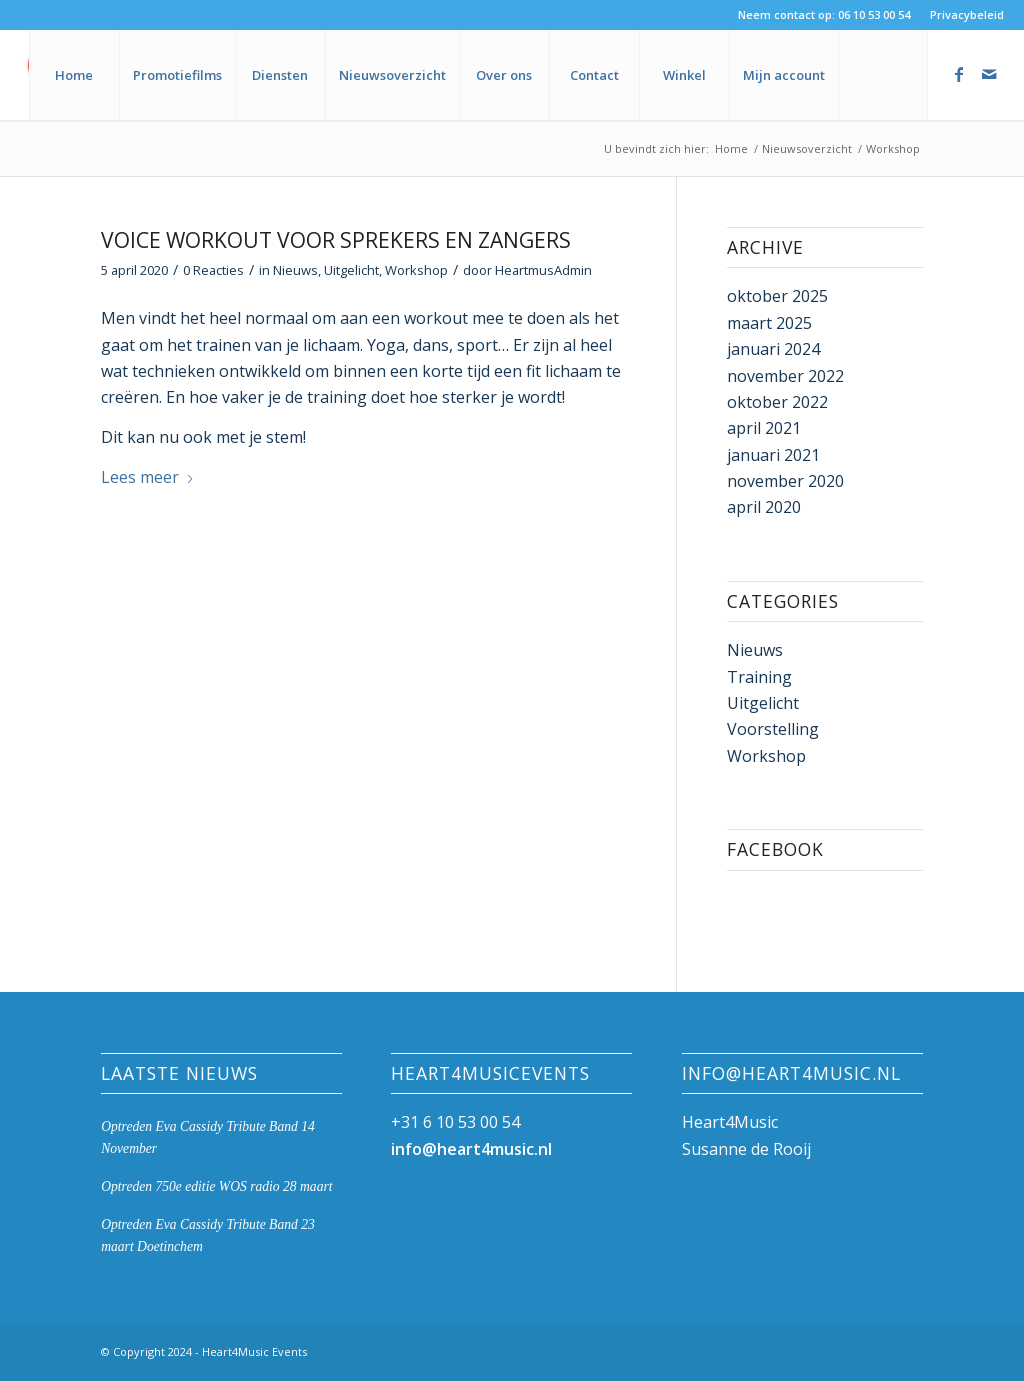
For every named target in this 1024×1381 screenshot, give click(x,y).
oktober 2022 (777, 402)
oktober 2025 (777, 296)
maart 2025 (769, 323)
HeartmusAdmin (543, 270)
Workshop (416, 270)
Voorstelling (773, 729)
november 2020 (785, 481)
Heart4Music (730, 1122)
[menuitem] (962, 15)
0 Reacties (213, 270)
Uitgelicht (351, 270)
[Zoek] (883, 75)
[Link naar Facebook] (959, 74)
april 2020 (764, 507)
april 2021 (764, 428)
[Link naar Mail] (989, 74)
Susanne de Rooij (746, 1149)
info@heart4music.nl (471, 1149)
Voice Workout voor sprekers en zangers (336, 240)
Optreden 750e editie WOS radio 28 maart (216, 1186)
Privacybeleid (967, 14)
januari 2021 (773, 455)
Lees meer (148, 477)
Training (759, 677)
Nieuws (295, 270)
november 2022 (785, 376)
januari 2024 (773, 349)
